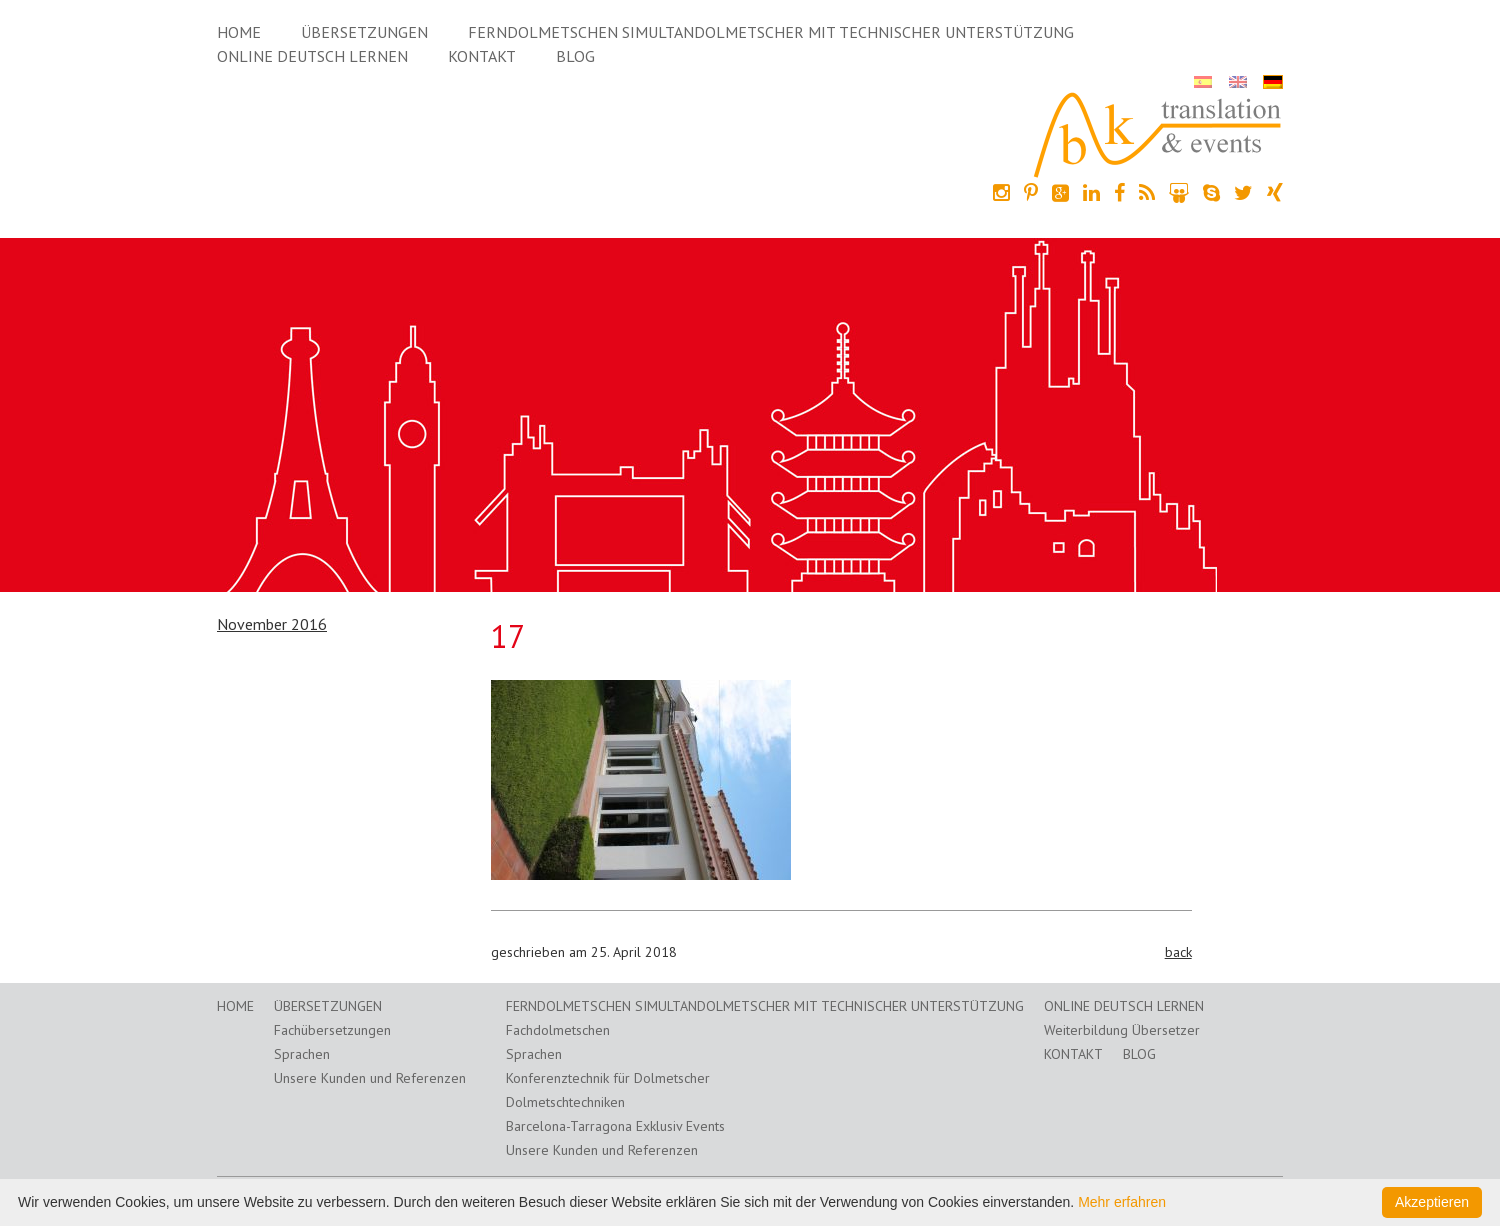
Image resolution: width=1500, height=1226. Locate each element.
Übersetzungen (364, 32)
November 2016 (272, 624)
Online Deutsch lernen (312, 56)
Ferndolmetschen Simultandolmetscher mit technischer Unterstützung (771, 32)
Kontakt (482, 56)
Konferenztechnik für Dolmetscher (608, 1078)
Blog (575, 56)
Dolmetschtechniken (565, 1102)
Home (239, 32)
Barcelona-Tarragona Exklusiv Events (615, 1126)
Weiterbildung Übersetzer (1122, 1030)
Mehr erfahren (1122, 1202)
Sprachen (302, 1054)
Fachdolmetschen (558, 1030)
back (1178, 952)
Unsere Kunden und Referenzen (370, 1078)
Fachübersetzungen (332, 1030)
